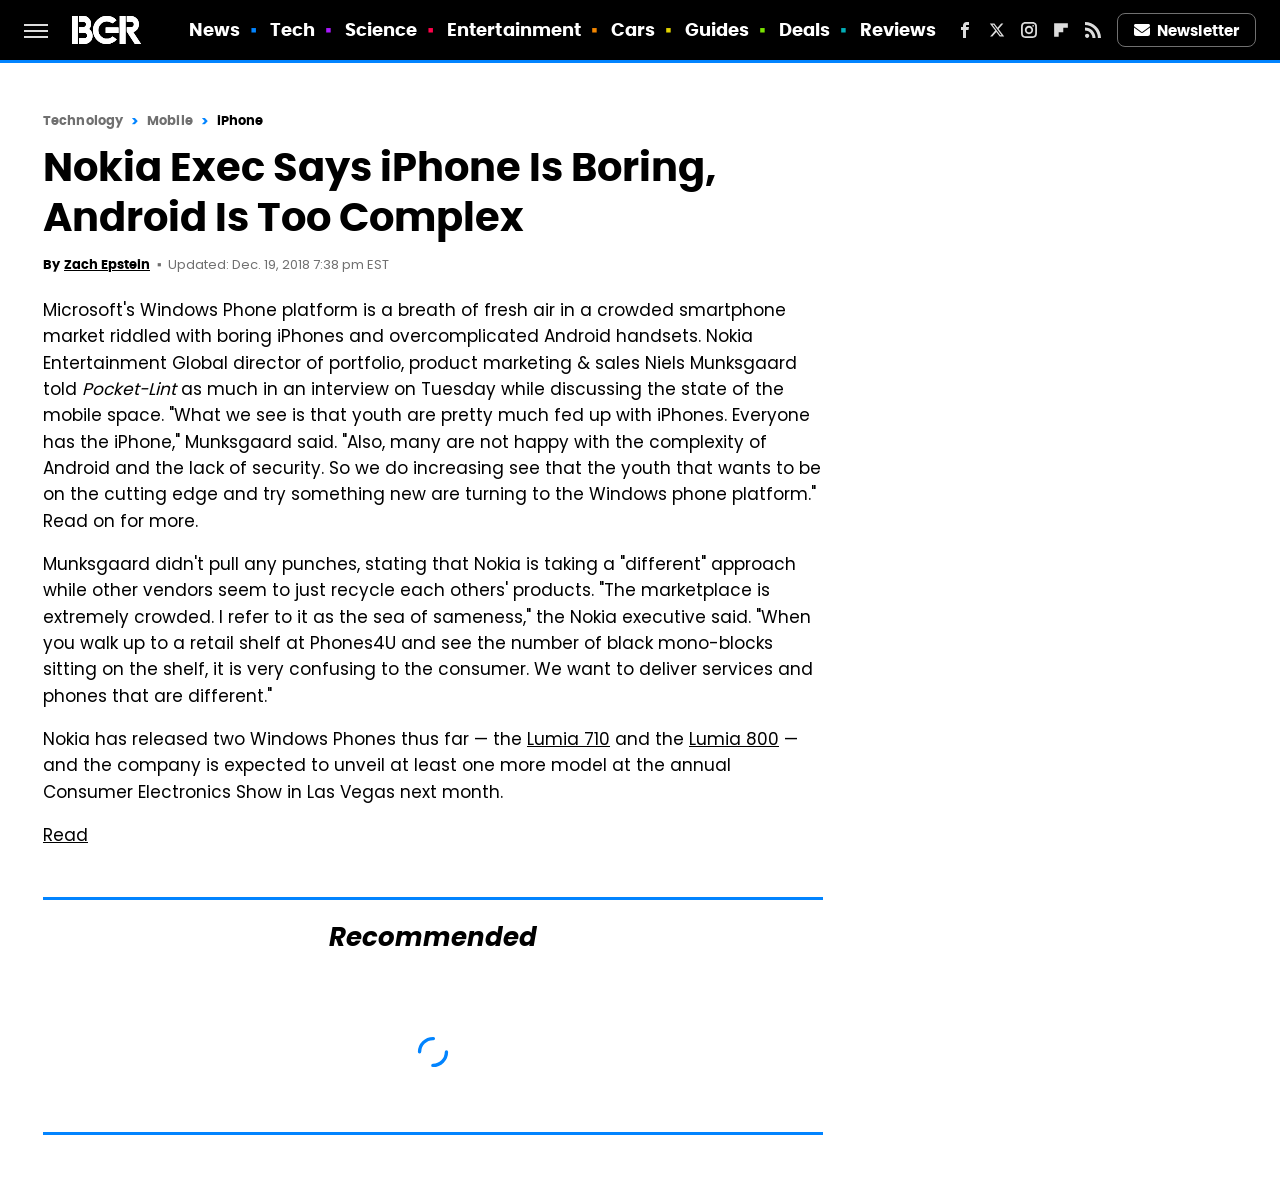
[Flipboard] (1061, 30)
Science (381, 29)
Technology (83, 120)
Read (65, 837)
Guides (717, 29)
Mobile (170, 120)
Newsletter (1187, 30)
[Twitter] (997, 30)
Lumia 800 (734, 741)
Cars (633, 29)
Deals (805, 29)
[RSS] (1093, 30)
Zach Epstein (107, 264)
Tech (292, 29)
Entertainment (514, 29)
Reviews (898, 29)
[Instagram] (1029, 30)
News (214, 29)
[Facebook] (965, 30)
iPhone (240, 120)
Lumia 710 (568, 741)
